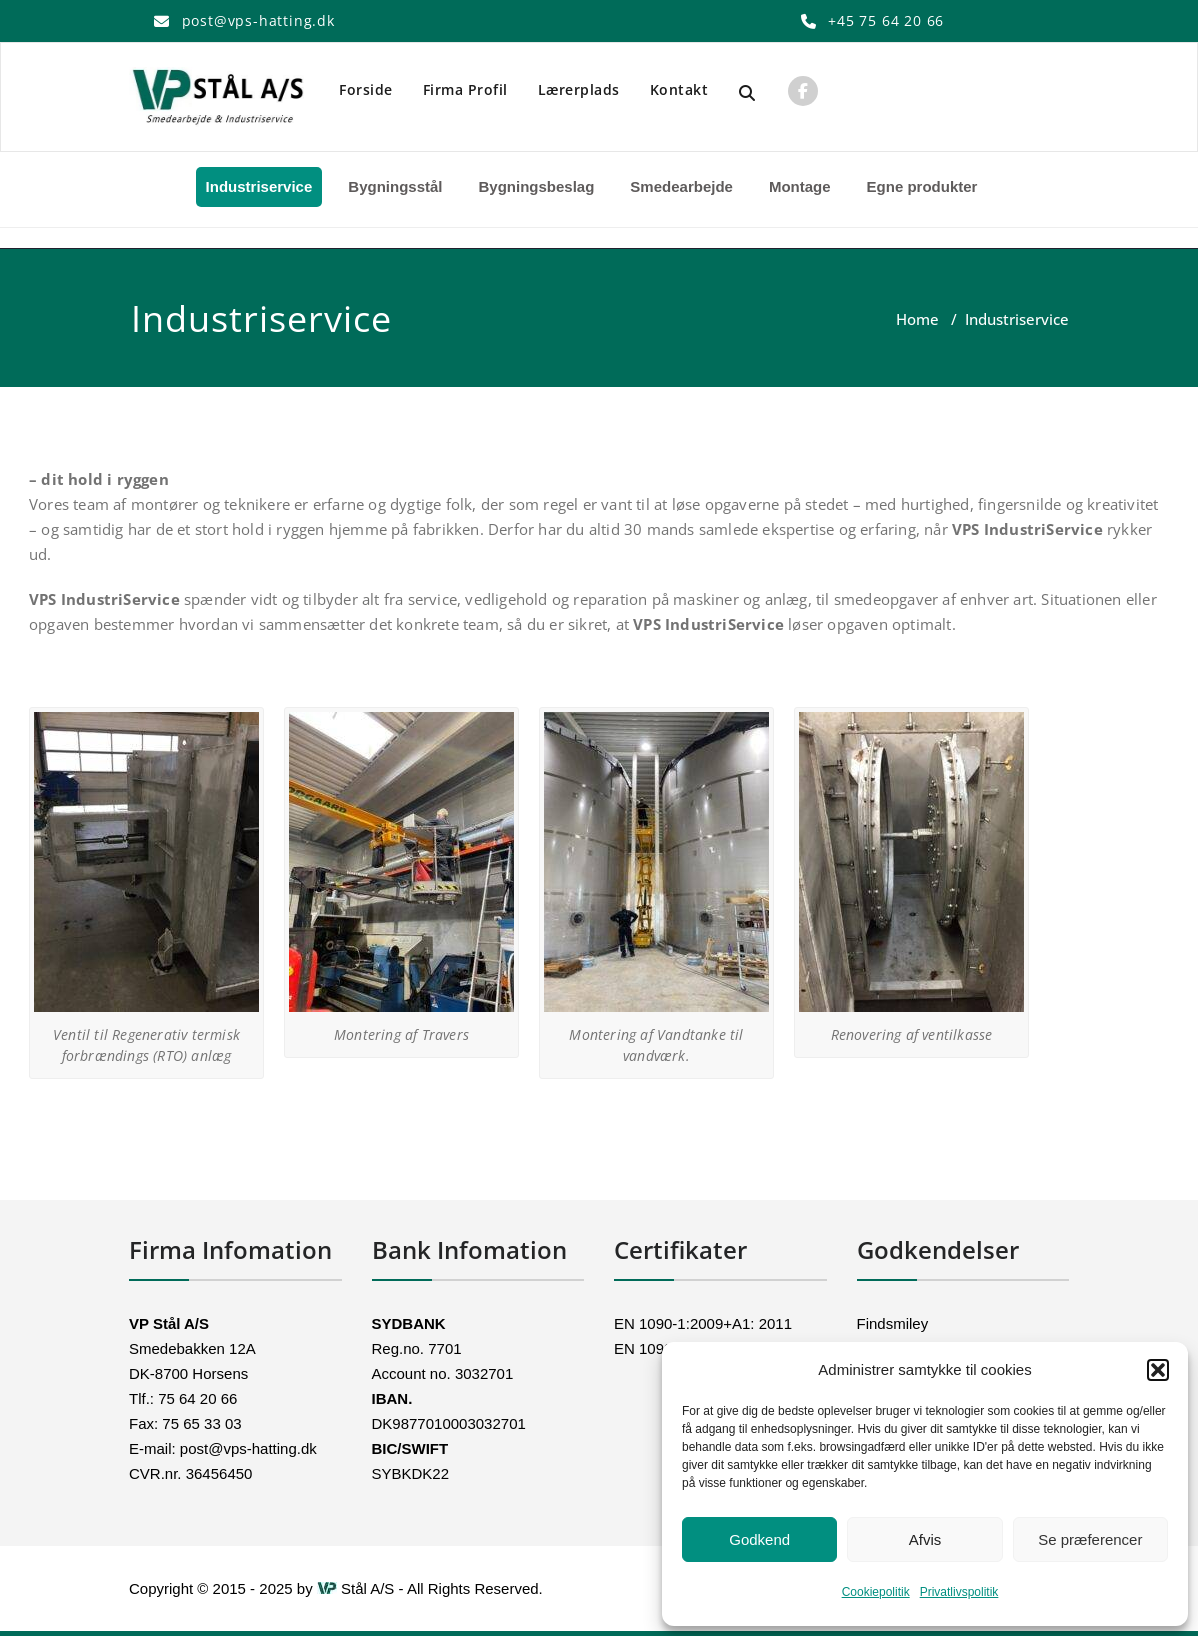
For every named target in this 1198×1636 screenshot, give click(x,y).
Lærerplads (579, 89)
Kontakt (679, 89)
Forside (366, 89)
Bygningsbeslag (536, 186)
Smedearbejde (681, 186)
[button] (1158, 1370)
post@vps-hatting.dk (258, 20)
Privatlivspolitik (959, 1592)
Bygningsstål (395, 186)
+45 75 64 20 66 (886, 20)
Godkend (759, 1539)
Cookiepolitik (876, 1592)
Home (917, 319)
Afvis (925, 1539)
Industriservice (259, 186)
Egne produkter (922, 186)
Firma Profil (465, 89)
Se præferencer (1090, 1539)
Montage (800, 186)
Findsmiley (893, 1323)
